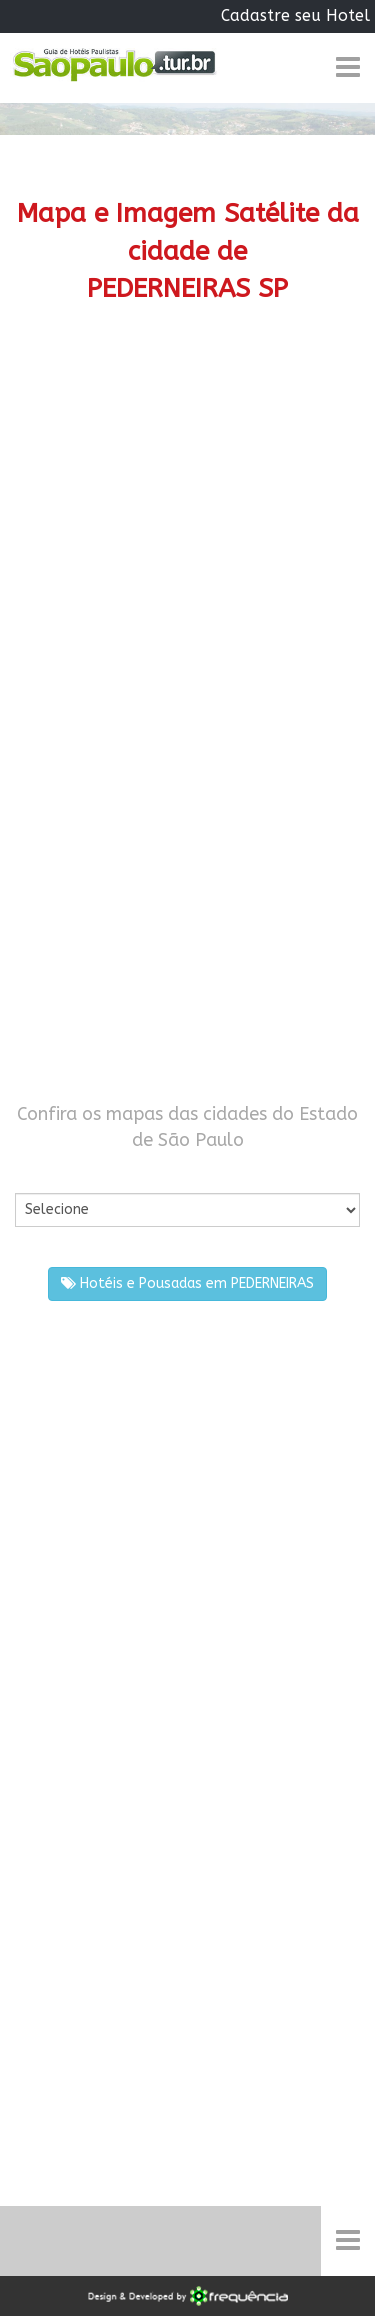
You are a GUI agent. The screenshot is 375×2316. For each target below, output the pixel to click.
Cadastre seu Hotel (295, 15)
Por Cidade (49, 1172)
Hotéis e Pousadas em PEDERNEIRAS (187, 1283)
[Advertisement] (187, 544)
